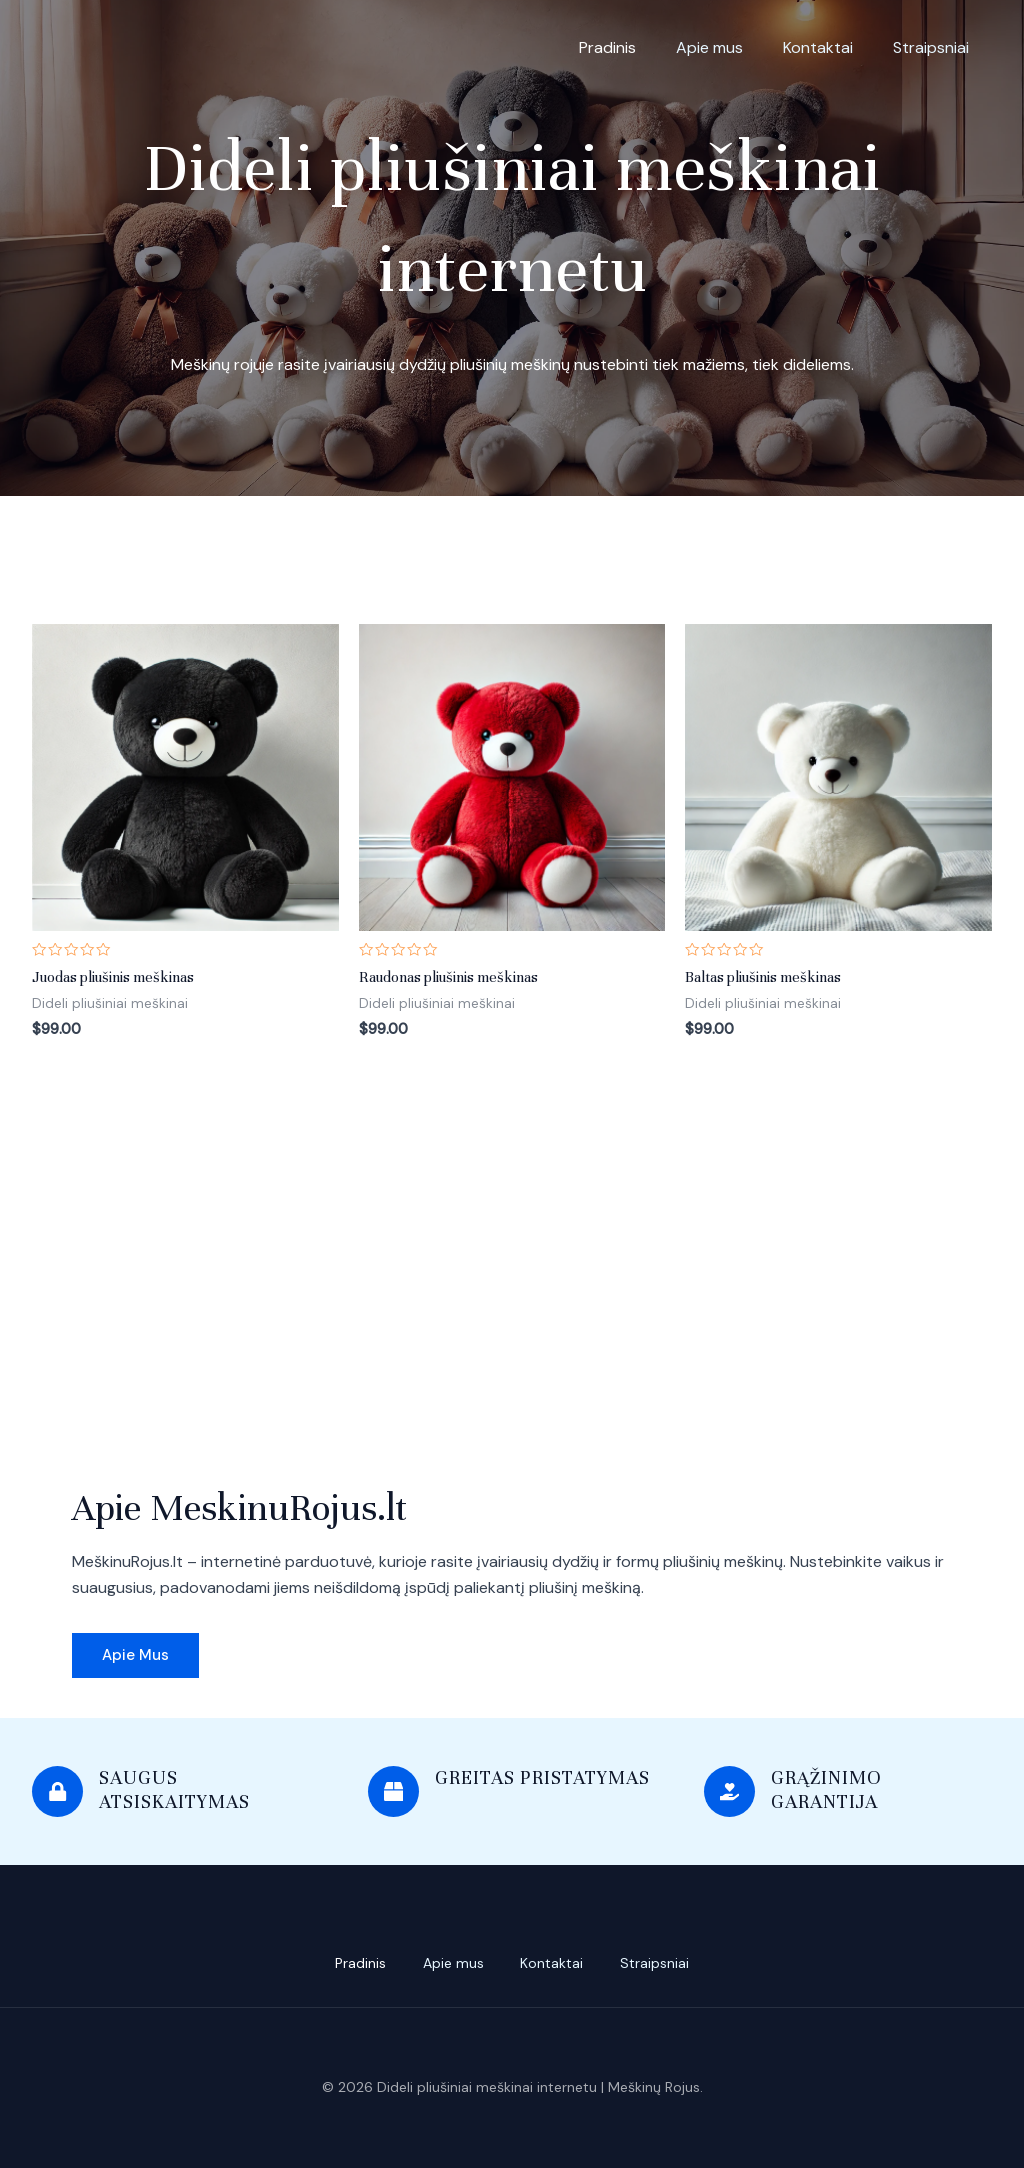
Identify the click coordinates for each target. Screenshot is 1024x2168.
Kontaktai (818, 47)
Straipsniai (931, 47)
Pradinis (607, 47)
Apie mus (709, 47)
